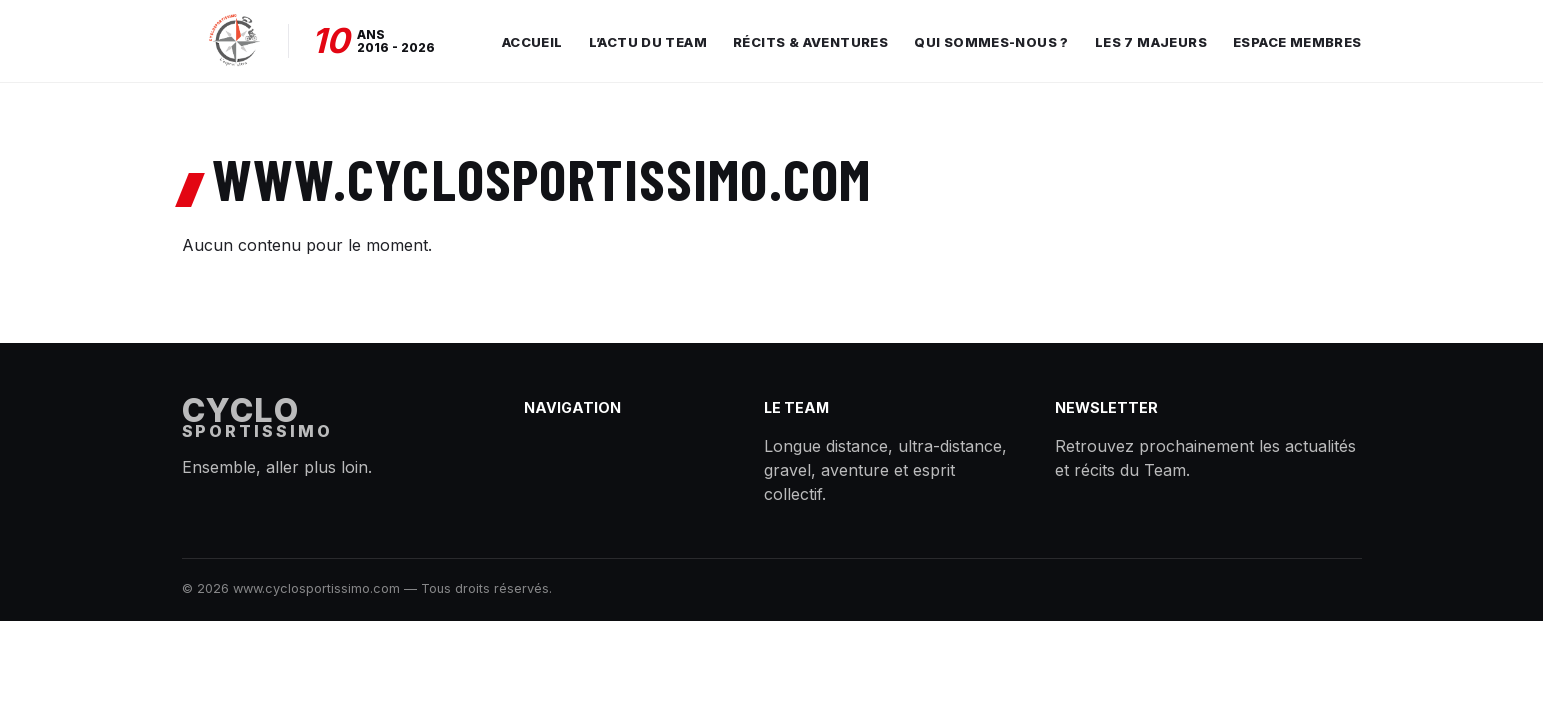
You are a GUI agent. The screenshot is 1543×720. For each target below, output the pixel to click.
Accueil (532, 42)
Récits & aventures (810, 42)
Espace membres (1297, 42)
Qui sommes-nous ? (991, 42)
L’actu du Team (648, 42)
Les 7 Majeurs (1151, 42)
